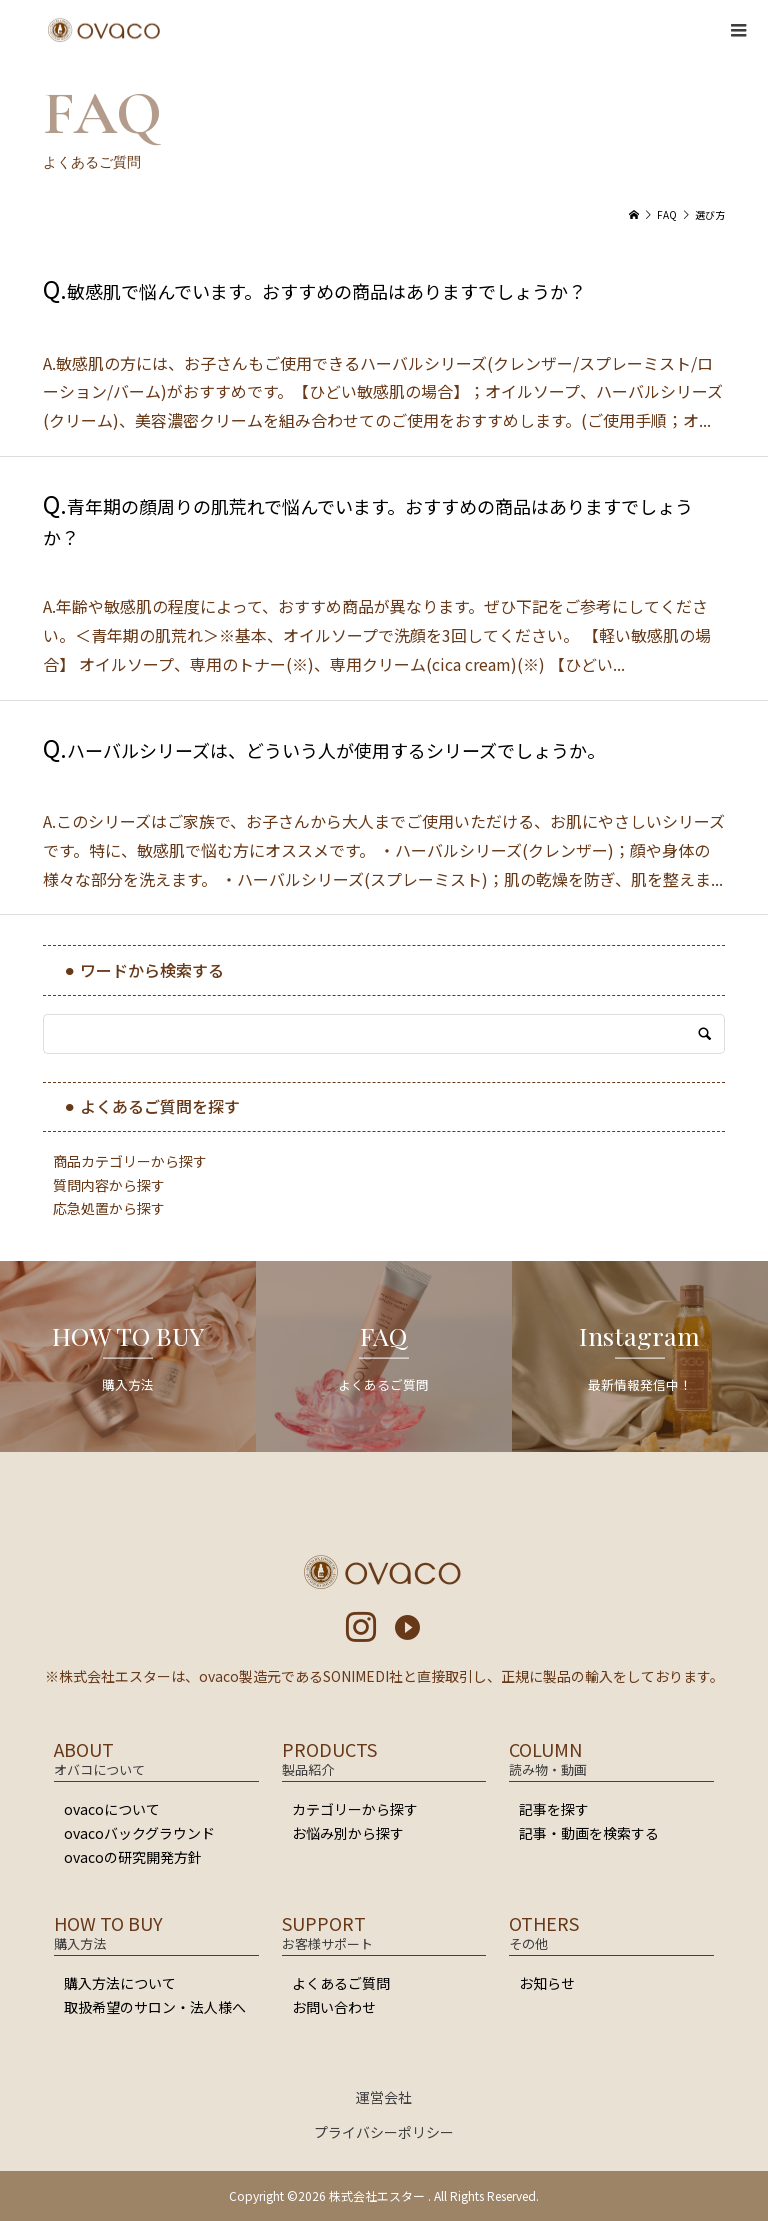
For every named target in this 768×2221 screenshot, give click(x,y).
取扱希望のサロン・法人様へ (155, 2007)
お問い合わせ (334, 2007)
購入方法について (120, 1983)
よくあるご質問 (341, 1983)
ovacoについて (112, 1809)
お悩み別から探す (348, 1833)
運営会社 (384, 2097)
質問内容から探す (109, 1185)
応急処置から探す (109, 1208)
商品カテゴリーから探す (130, 1161)
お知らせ (547, 1983)
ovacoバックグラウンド (139, 1833)
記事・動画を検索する (589, 1833)
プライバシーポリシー (384, 2132)
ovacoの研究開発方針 (133, 1857)
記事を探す (554, 1809)
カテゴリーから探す (355, 1809)
